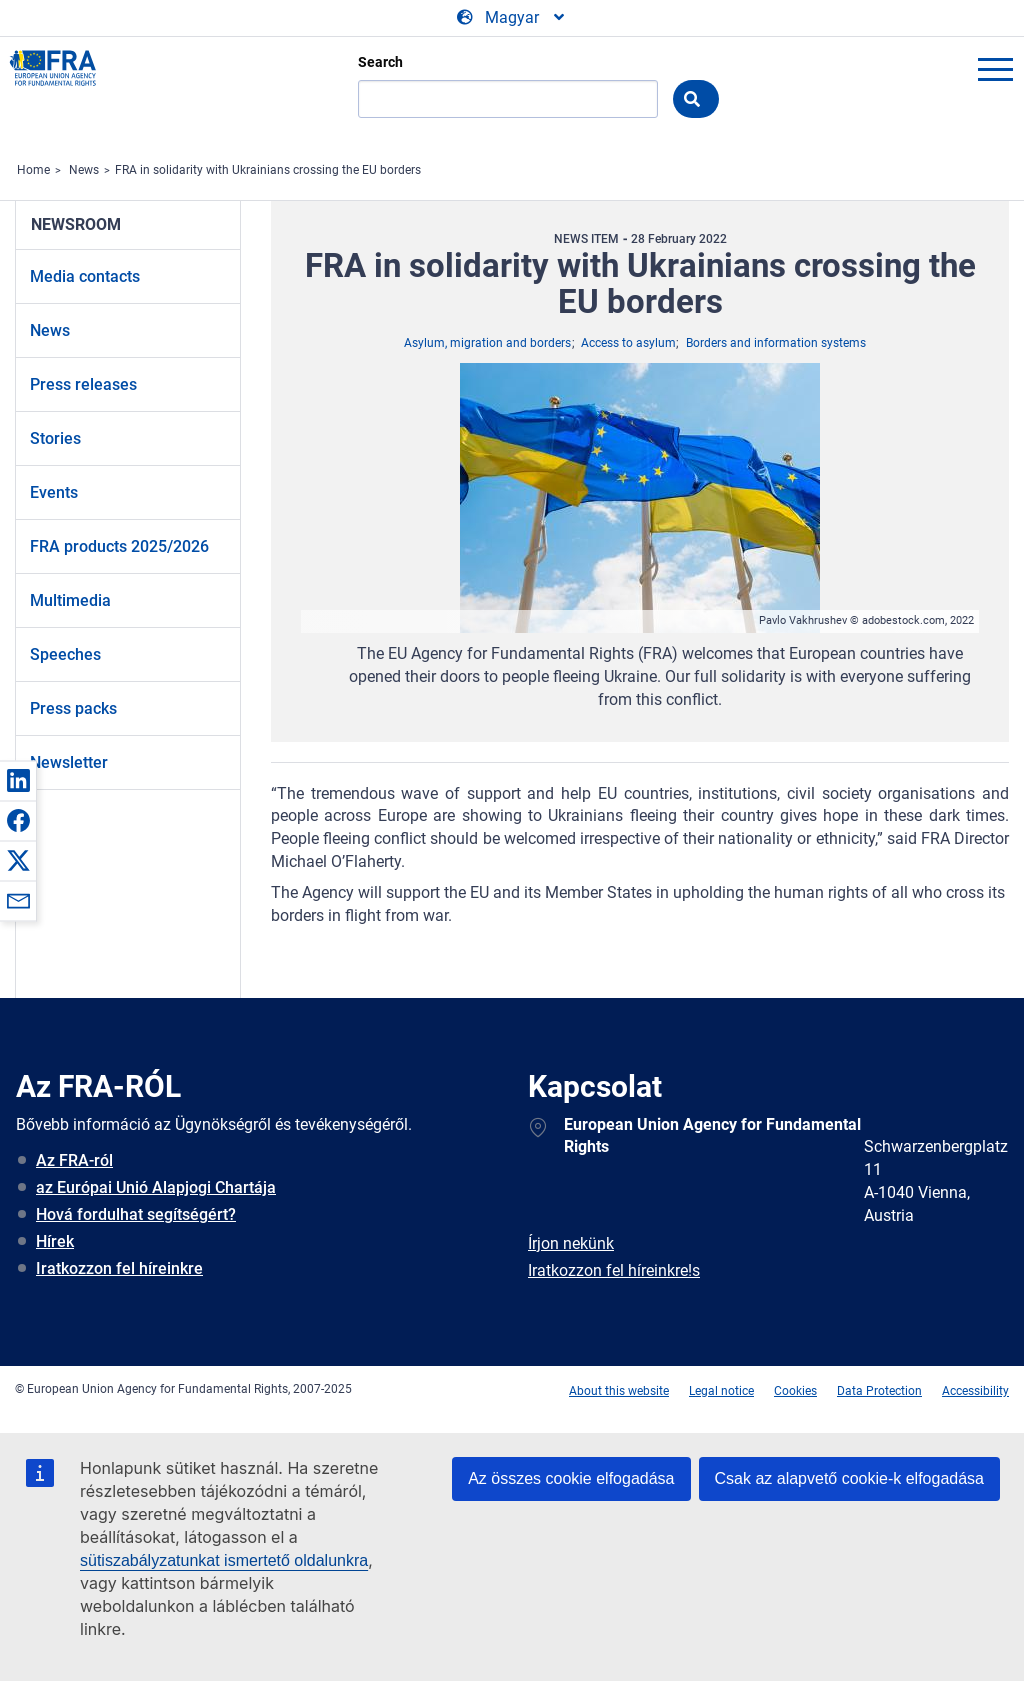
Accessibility (975, 1391)
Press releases (83, 384)
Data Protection (879, 1391)
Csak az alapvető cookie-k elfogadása (850, 1478)
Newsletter (69, 762)
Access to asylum (628, 343)
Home (33, 170)
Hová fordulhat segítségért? (136, 1214)
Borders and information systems (776, 343)
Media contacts (85, 276)
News (84, 170)
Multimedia (70, 600)
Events (54, 492)
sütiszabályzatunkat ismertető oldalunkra (224, 1560)
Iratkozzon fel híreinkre (119, 1268)
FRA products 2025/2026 (119, 546)
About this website (619, 1391)
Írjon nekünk (571, 1243)
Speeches (65, 654)
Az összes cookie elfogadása (571, 1478)
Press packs (73, 708)
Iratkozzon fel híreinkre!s (614, 1270)
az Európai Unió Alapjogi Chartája (156, 1187)
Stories (55, 438)
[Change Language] (512, 18)
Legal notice (721, 1391)
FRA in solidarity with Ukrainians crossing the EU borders (268, 170)
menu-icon (995, 69)
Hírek (55, 1241)
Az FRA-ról (74, 1160)
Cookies (795, 1391)
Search (380, 62)
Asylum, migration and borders (487, 343)
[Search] (508, 99)
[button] (18, 780)
